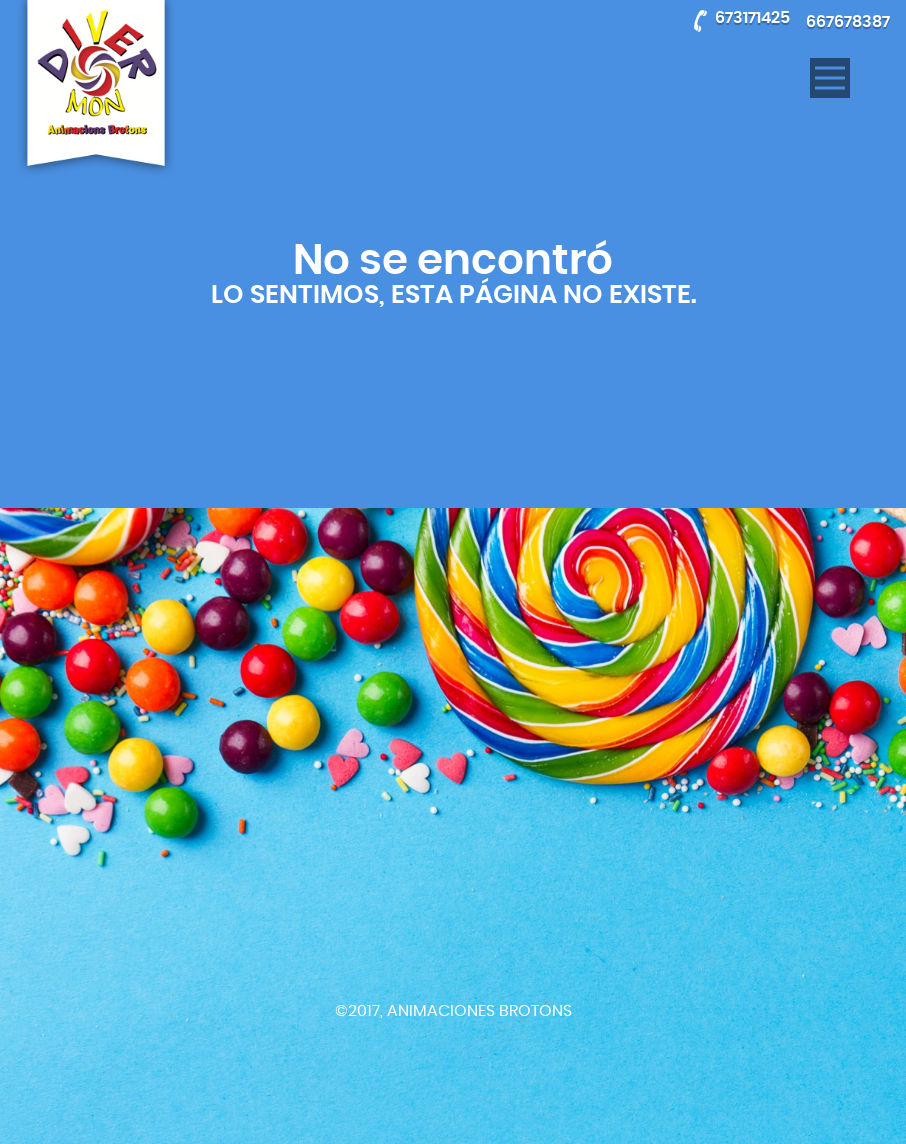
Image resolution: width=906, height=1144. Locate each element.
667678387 (848, 22)
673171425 (752, 18)
